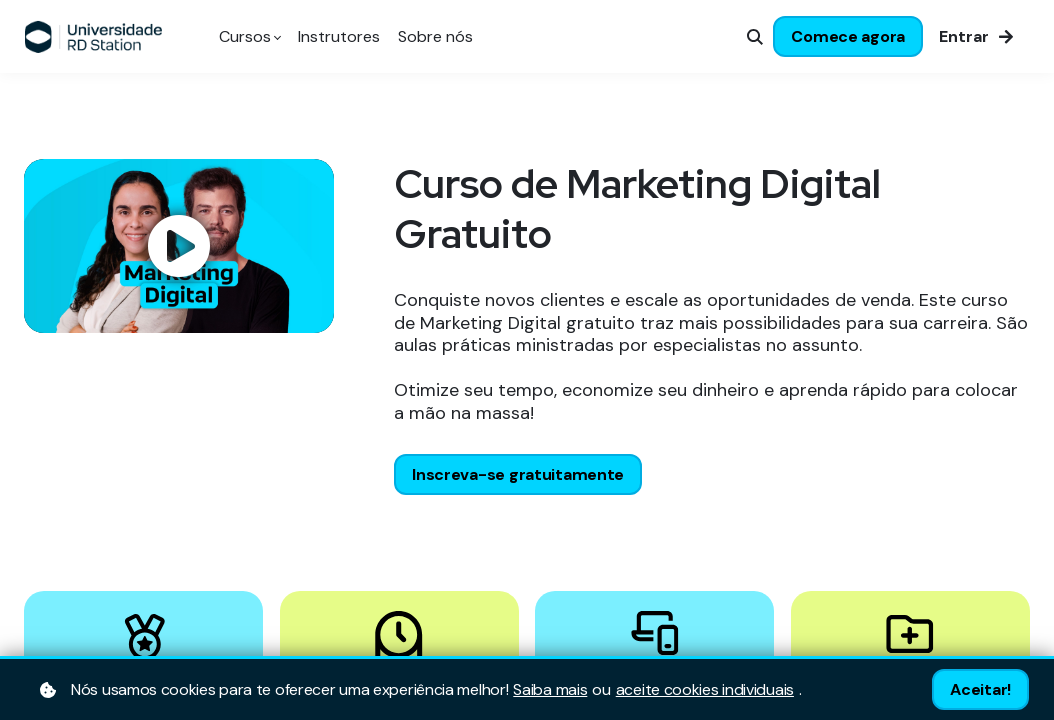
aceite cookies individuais (705, 690)
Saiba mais (550, 690)
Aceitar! (980, 689)
